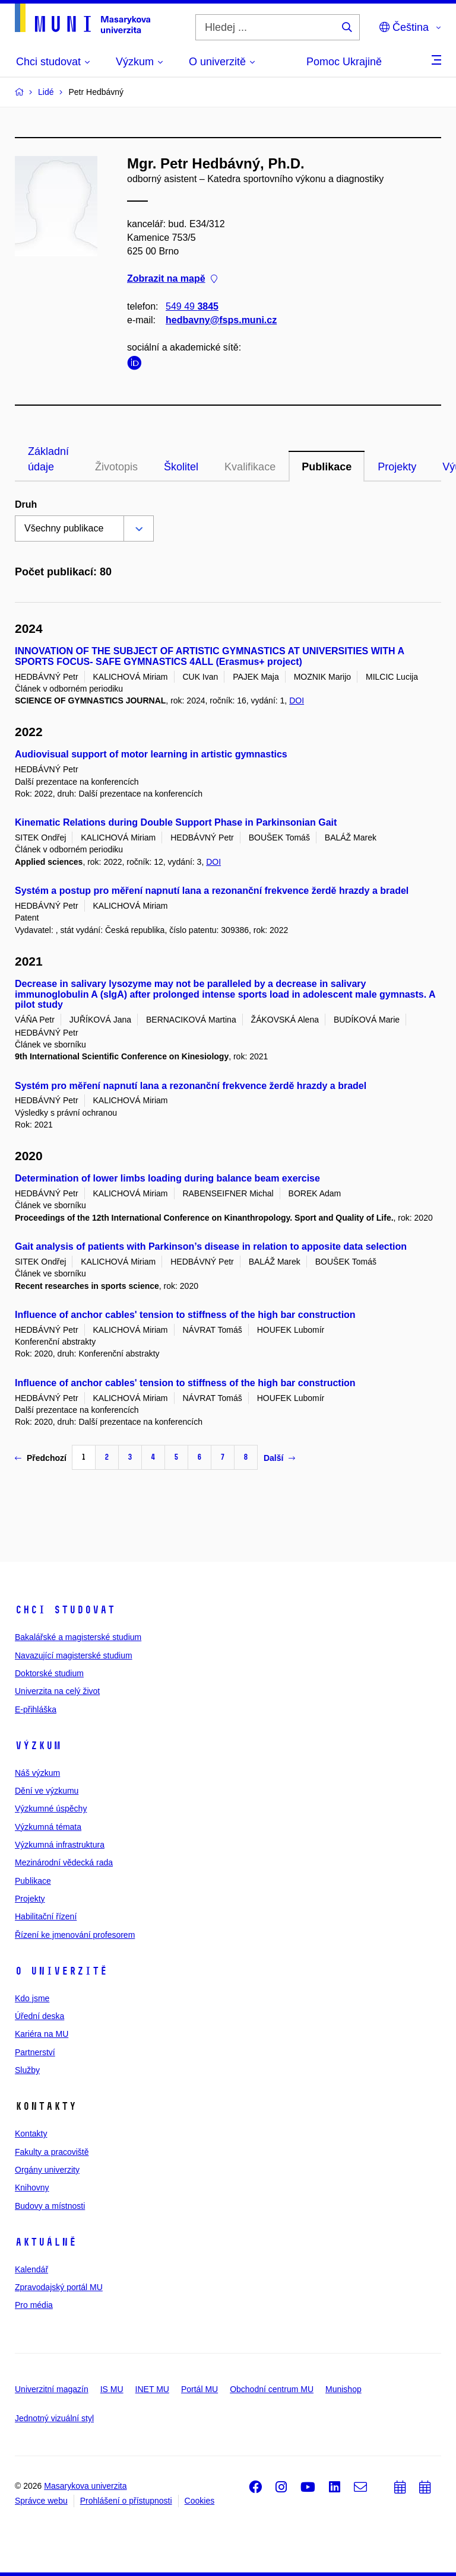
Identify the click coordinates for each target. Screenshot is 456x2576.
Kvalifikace (250, 467)
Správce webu (41, 2500)
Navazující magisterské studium (73, 1655)
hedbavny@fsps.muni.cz (221, 320)
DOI (296, 700)
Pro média (34, 2305)
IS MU (112, 2389)
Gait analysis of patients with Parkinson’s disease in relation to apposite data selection (211, 1246)
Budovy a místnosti (50, 2206)
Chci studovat (65, 1609)
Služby (27, 2070)
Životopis (116, 467)
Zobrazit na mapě (172, 279)
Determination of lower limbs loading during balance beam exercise (167, 1178)
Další (279, 1458)
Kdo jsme (32, 1998)
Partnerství (35, 2052)
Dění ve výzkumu (46, 1790)
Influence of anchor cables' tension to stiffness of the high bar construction (185, 1315)
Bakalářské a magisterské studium (78, 1637)
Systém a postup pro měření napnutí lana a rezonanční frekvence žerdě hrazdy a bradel (211, 891)
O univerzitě (61, 1971)
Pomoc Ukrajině (344, 62)
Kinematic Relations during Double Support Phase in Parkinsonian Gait (176, 822)
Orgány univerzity (47, 2169)
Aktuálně (46, 2242)
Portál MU (199, 2389)
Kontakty (31, 2133)
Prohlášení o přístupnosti (126, 2500)
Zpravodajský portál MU (59, 2287)
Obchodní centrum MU (272, 2389)
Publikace (327, 467)
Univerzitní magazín (51, 2389)
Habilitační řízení (46, 1916)
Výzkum (38, 1745)
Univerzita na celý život (57, 1691)
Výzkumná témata (48, 1827)
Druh (26, 504)
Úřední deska (39, 2016)
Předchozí (40, 1458)
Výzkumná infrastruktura (59, 1844)
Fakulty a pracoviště (52, 2152)
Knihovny (32, 2187)
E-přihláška (35, 1709)
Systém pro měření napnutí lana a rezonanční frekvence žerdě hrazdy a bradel (190, 1086)
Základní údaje (48, 459)
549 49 (192, 306)
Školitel (181, 467)
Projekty (397, 467)
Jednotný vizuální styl (54, 2418)
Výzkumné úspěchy (51, 1808)
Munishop (343, 2389)
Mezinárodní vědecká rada (64, 1862)
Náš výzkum (37, 1773)
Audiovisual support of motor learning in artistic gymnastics (151, 754)
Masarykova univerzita (85, 2486)
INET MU (152, 2389)
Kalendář (31, 2269)
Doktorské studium (49, 1673)
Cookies (200, 2500)
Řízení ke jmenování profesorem (75, 1935)
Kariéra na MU (41, 2034)
